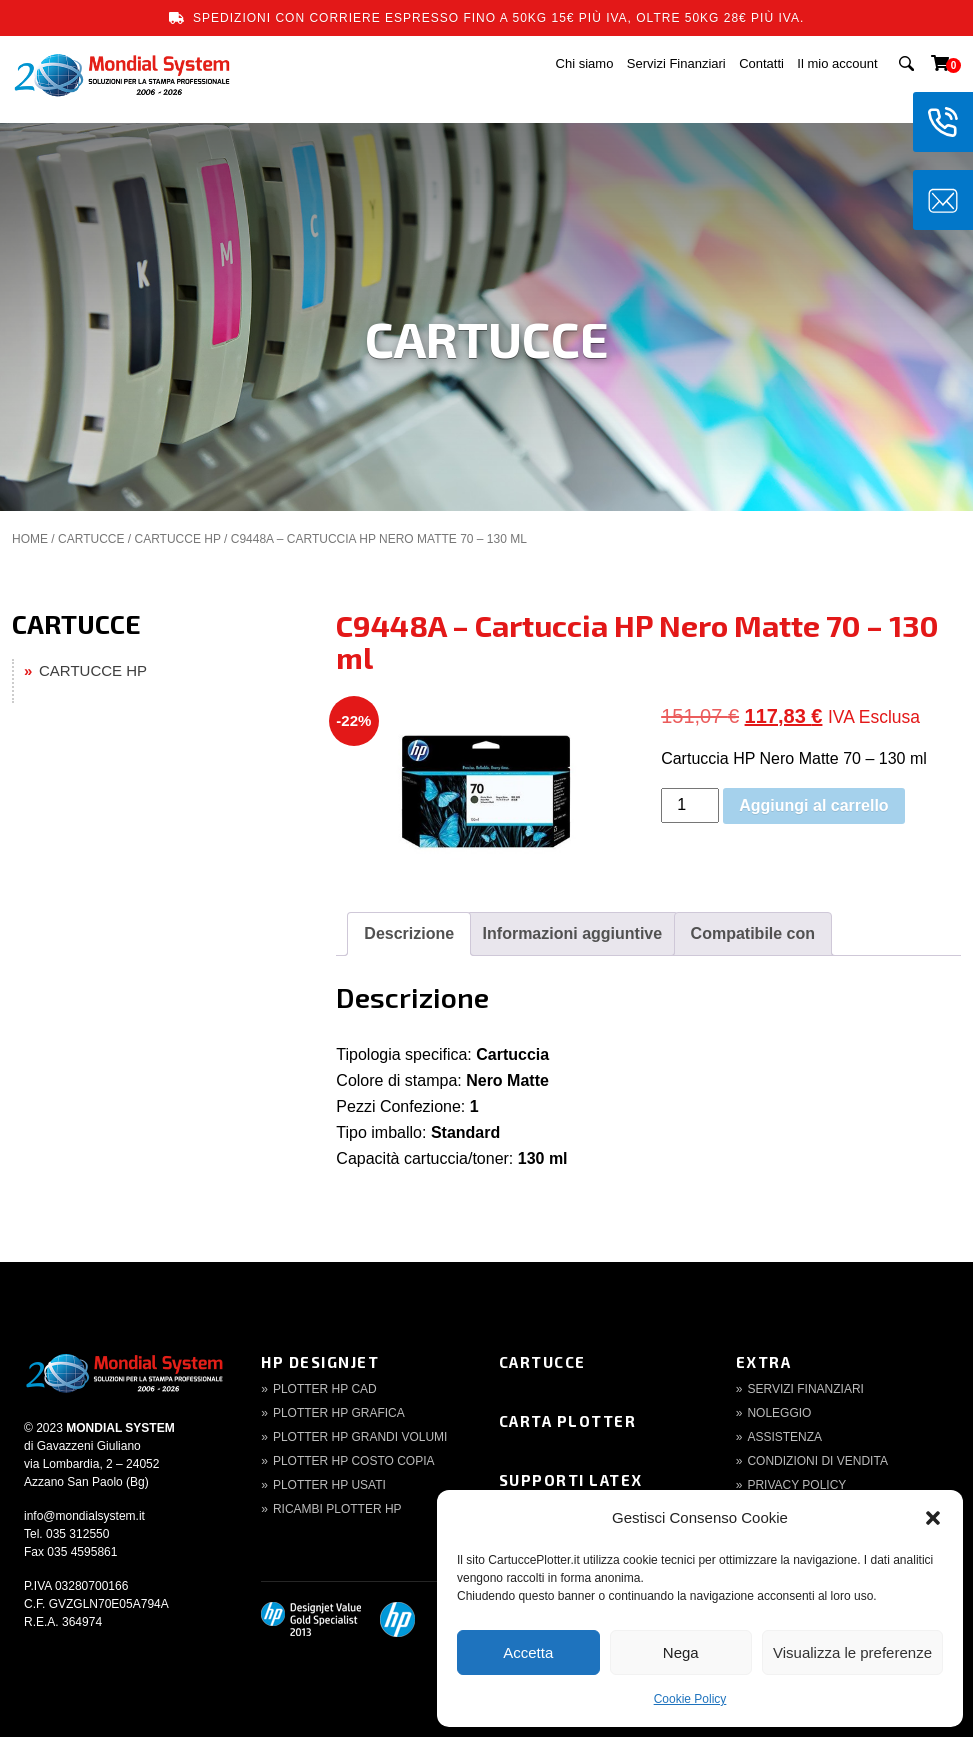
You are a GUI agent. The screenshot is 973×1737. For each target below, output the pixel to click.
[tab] (409, 934)
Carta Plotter (568, 1421)
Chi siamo (585, 63)
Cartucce (542, 1362)
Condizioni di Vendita (817, 1461)
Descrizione (409, 933)
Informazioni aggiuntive (573, 933)
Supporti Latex (571, 1480)
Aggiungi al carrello (813, 805)
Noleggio (779, 1413)
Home (30, 539)
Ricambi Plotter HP (337, 1509)
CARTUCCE (91, 539)
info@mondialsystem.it (84, 1516)
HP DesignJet (320, 1362)
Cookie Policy (690, 1699)
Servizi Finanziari (676, 63)
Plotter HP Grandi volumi (360, 1437)
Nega (681, 1652)
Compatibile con (753, 933)
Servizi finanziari (805, 1389)
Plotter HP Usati (329, 1485)
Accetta (528, 1652)
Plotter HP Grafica (339, 1413)
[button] (933, 1518)
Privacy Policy (796, 1485)
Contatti (761, 63)
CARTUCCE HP (177, 539)
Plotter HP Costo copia (354, 1461)
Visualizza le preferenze (852, 1652)
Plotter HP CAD (325, 1389)
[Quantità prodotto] (690, 805)
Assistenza (784, 1437)
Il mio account (837, 63)
